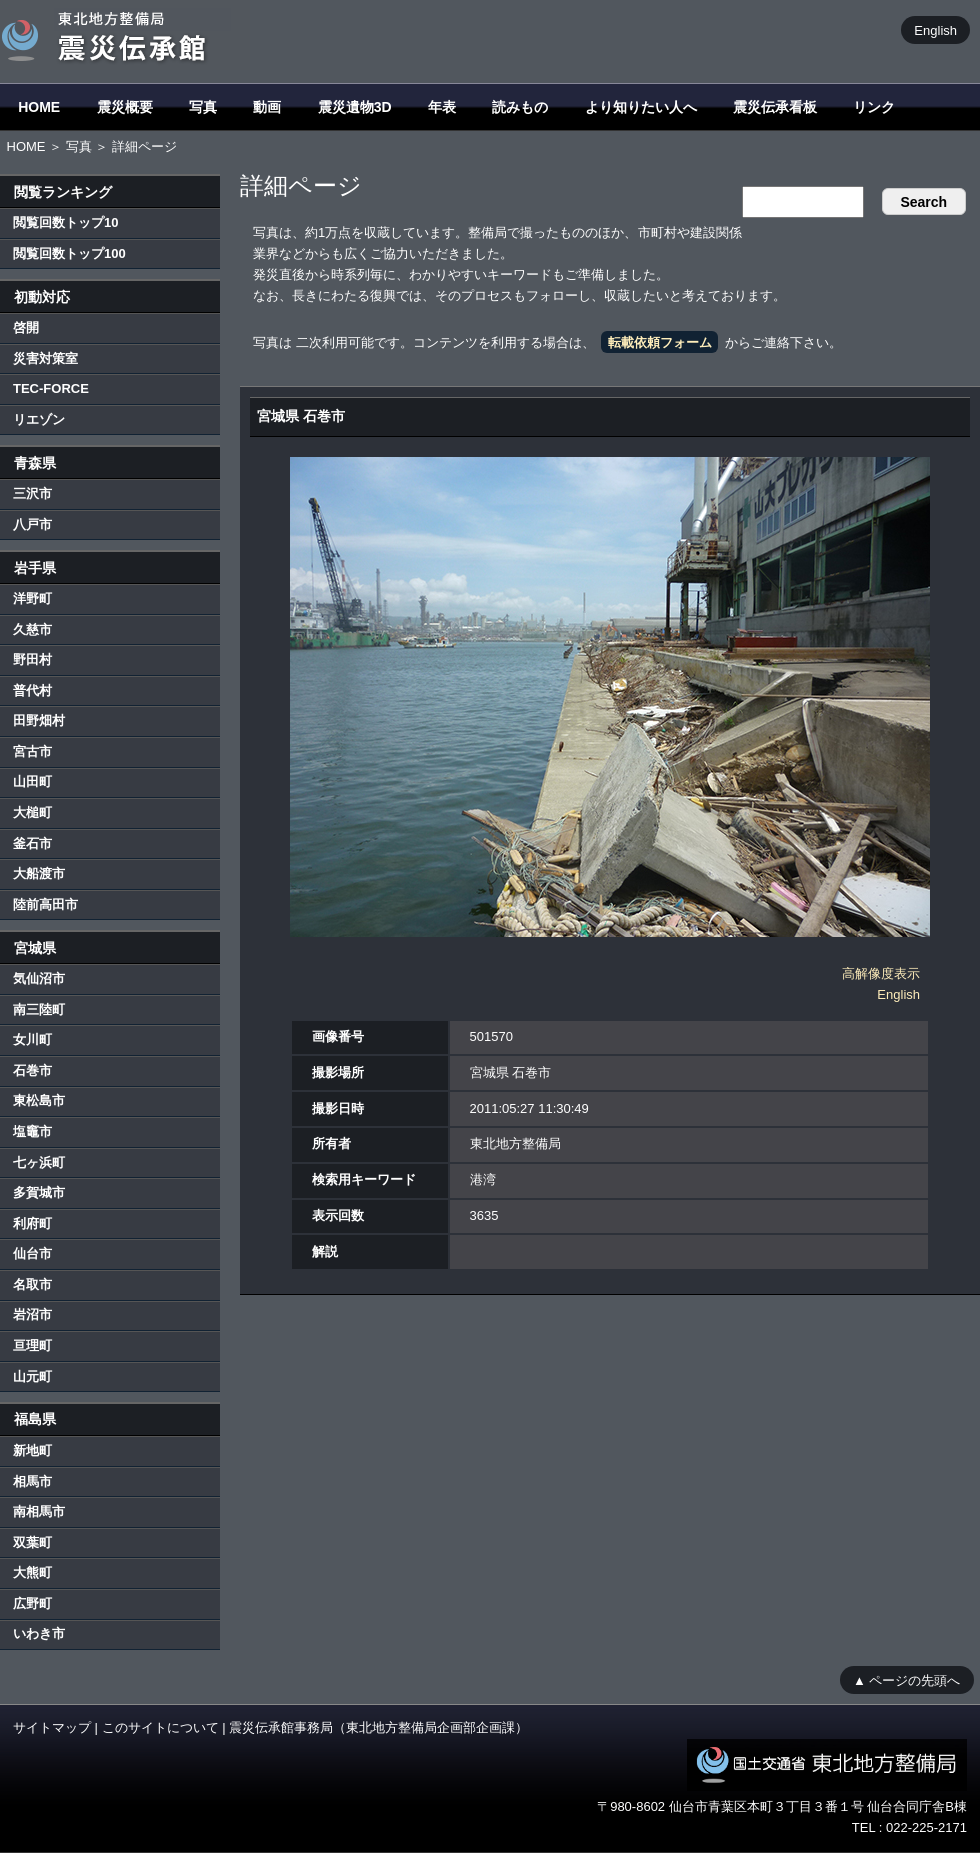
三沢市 (32, 493)
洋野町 (32, 598)
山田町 (32, 781)
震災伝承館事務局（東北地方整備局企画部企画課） (378, 1727)
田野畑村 (39, 720)
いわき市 (39, 1633)
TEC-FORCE (51, 388)
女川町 (32, 1039)
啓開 (26, 327)
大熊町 (32, 1572)
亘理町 (32, 1345)
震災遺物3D (355, 107)
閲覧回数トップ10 (65, 222)
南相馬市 (39, 1511)
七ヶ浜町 (39, 1162)
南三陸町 (39, 1009)
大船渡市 (39, 873)
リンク (874, 107)
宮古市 (32, 751)
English (935, 29)
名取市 (32, 1284)
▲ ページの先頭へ (906, 1679)
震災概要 (125, 107)
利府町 (32, 1223)
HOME (39, 107)
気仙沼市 (39, 978)
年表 (442, 107)
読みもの (520, 107)
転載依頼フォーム (660, 342)
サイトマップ (52, 1727)
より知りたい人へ (641, 107)
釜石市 (32, 843)
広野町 (32, 1603)
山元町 (32, 1376)
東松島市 (39, 1100)
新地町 (32, 1450)
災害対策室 (45, 358)
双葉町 (32, 1542)
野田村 (32, 659)
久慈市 (32, 629)
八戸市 (32, 524)
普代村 (32, 690)
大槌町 (32, 812)
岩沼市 (32, 1314)
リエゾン (39, 419)
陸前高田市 (45, 904)
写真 (203, 107)
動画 (267, 107)
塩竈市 (32, 1131)
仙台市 (32, 1253)
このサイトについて (160, 1727)
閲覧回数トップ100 (69, 253)
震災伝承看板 (775, 107)
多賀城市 (39, 1192)
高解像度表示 (881, 973)
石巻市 (32, 1070)
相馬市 (32, 1481)
